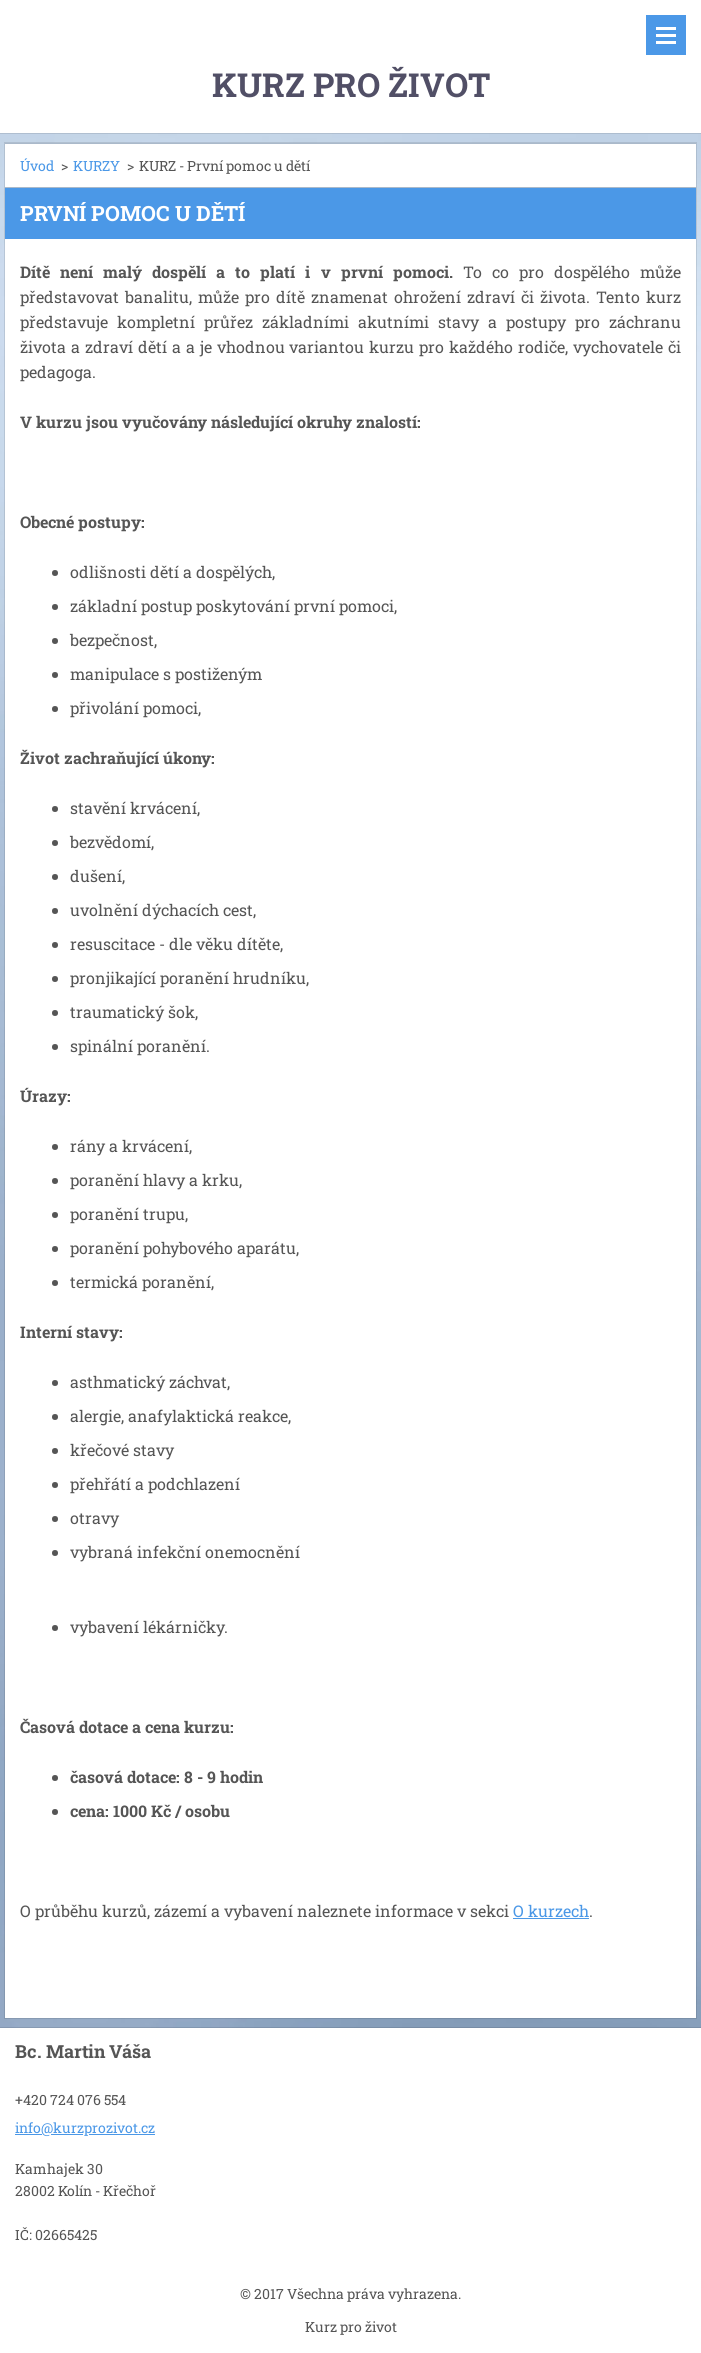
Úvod (37, 165)
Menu (666, 35)
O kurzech (551, 1910)
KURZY (96, 165)
